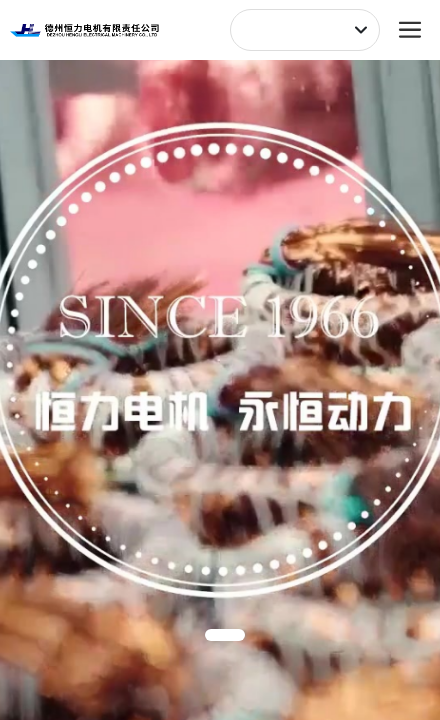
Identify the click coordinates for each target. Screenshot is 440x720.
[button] (225, 635)
